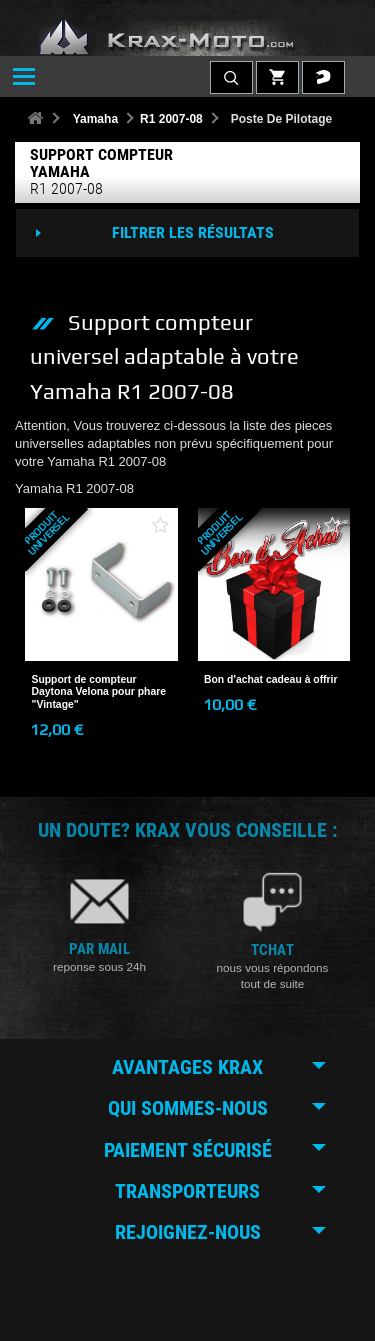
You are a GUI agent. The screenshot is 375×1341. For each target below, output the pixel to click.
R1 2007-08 (171, 119)
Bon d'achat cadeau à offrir (271, 679)
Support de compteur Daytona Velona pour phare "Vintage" (99, 692)
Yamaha (95, 119)
